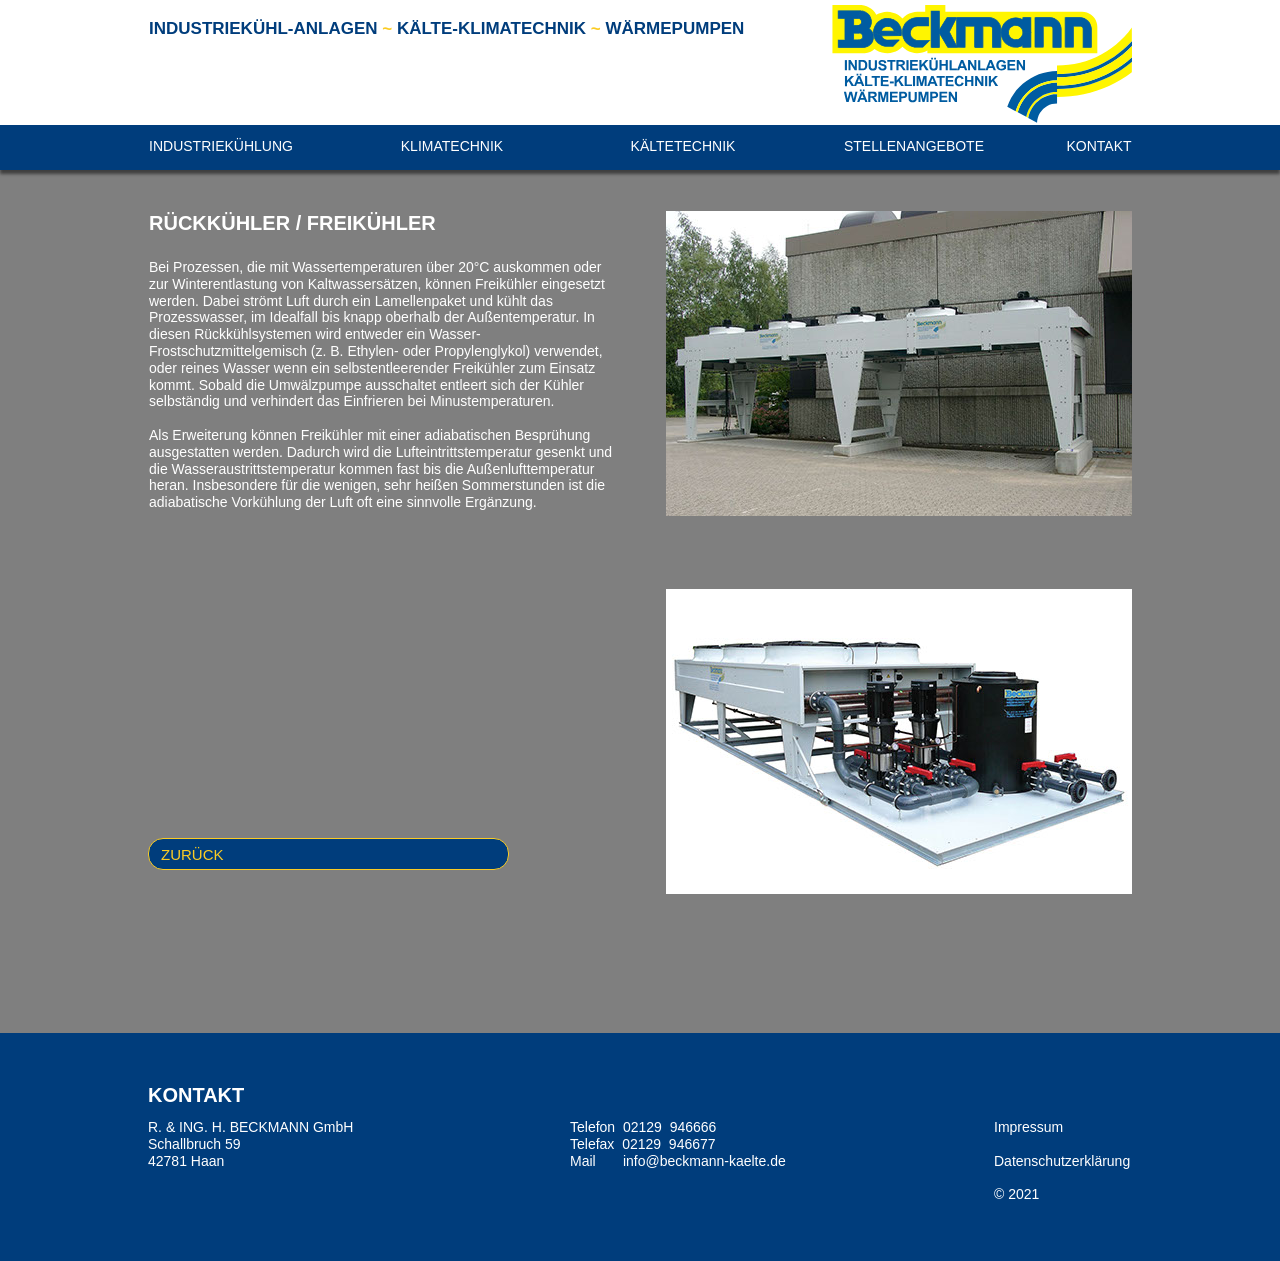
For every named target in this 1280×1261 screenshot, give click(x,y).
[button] (221, 147)
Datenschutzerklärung (1062, 1161)
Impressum (1028, 1127)
